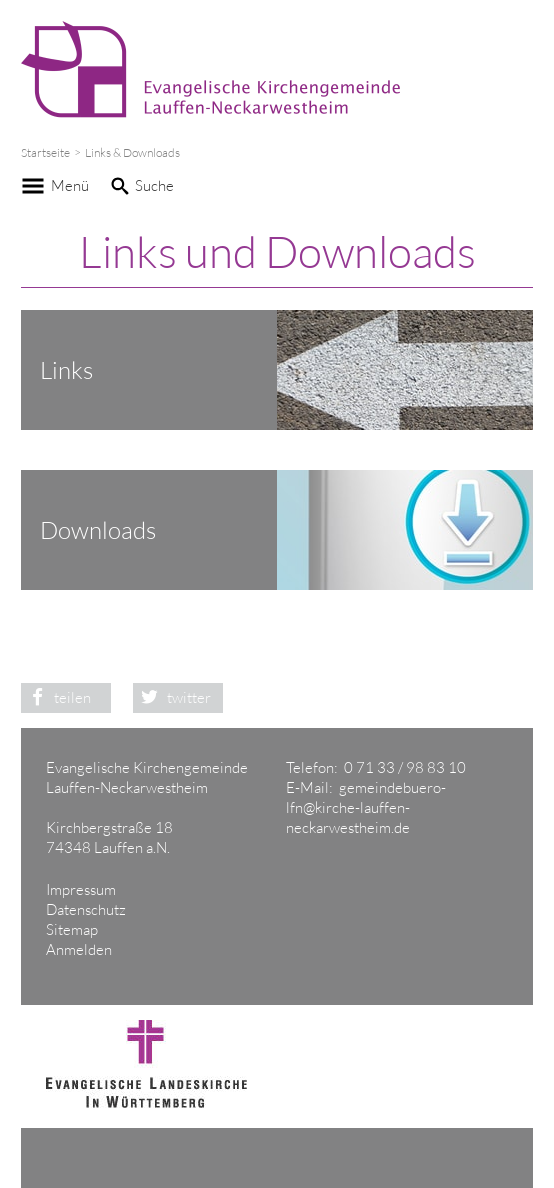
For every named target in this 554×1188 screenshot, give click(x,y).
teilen (56, 697)
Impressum (81, 889)
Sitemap (72, 929)
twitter (172, 697)
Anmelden (79, 949)
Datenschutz (86, 909)
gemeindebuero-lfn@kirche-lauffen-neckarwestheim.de (366, 807)
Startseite (45, 152)
